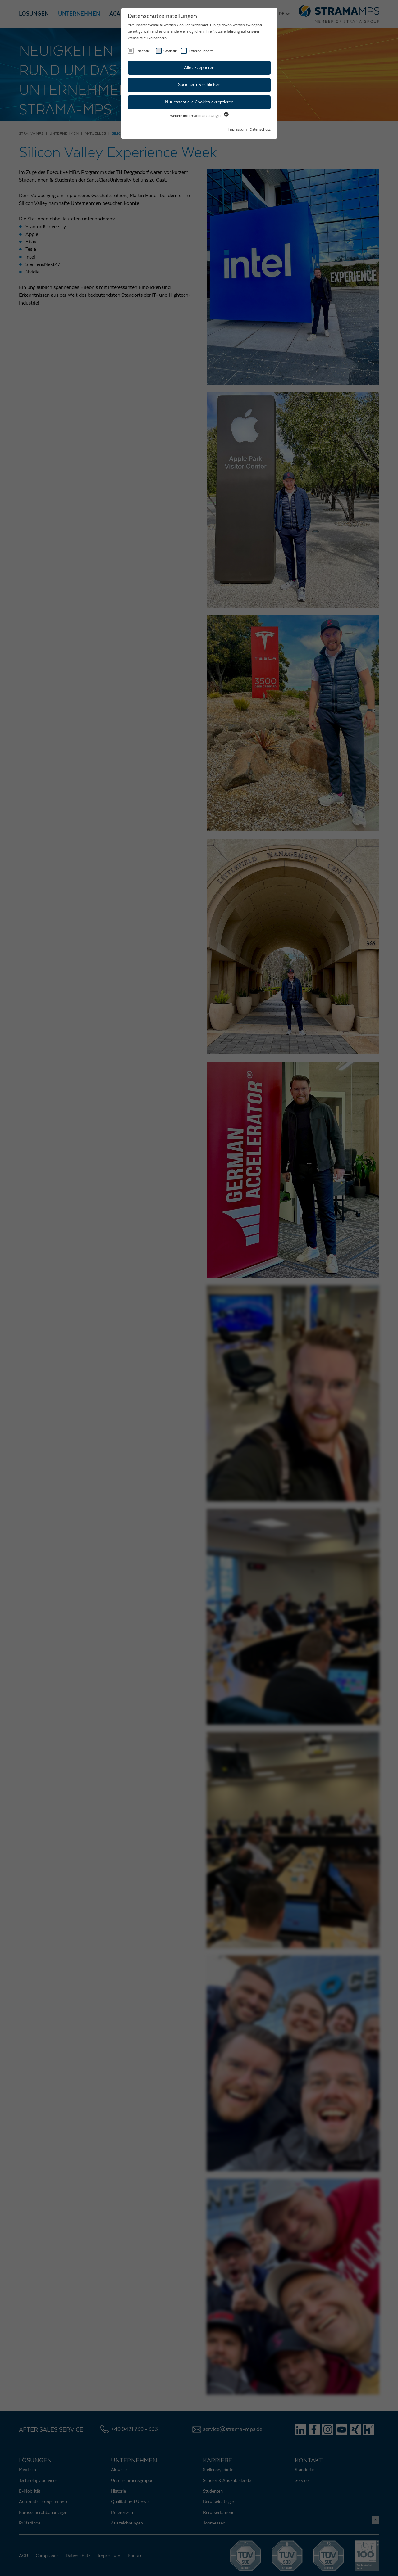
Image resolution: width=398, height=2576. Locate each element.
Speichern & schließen (199, 84)
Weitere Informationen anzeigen (199, 116)
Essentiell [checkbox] (143, 51)
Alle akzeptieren (199, 67)
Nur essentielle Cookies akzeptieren (199, 102)
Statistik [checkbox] (170, 51)
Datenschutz (260, 129)
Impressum (237, 129)
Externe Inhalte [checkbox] (201, 51)
